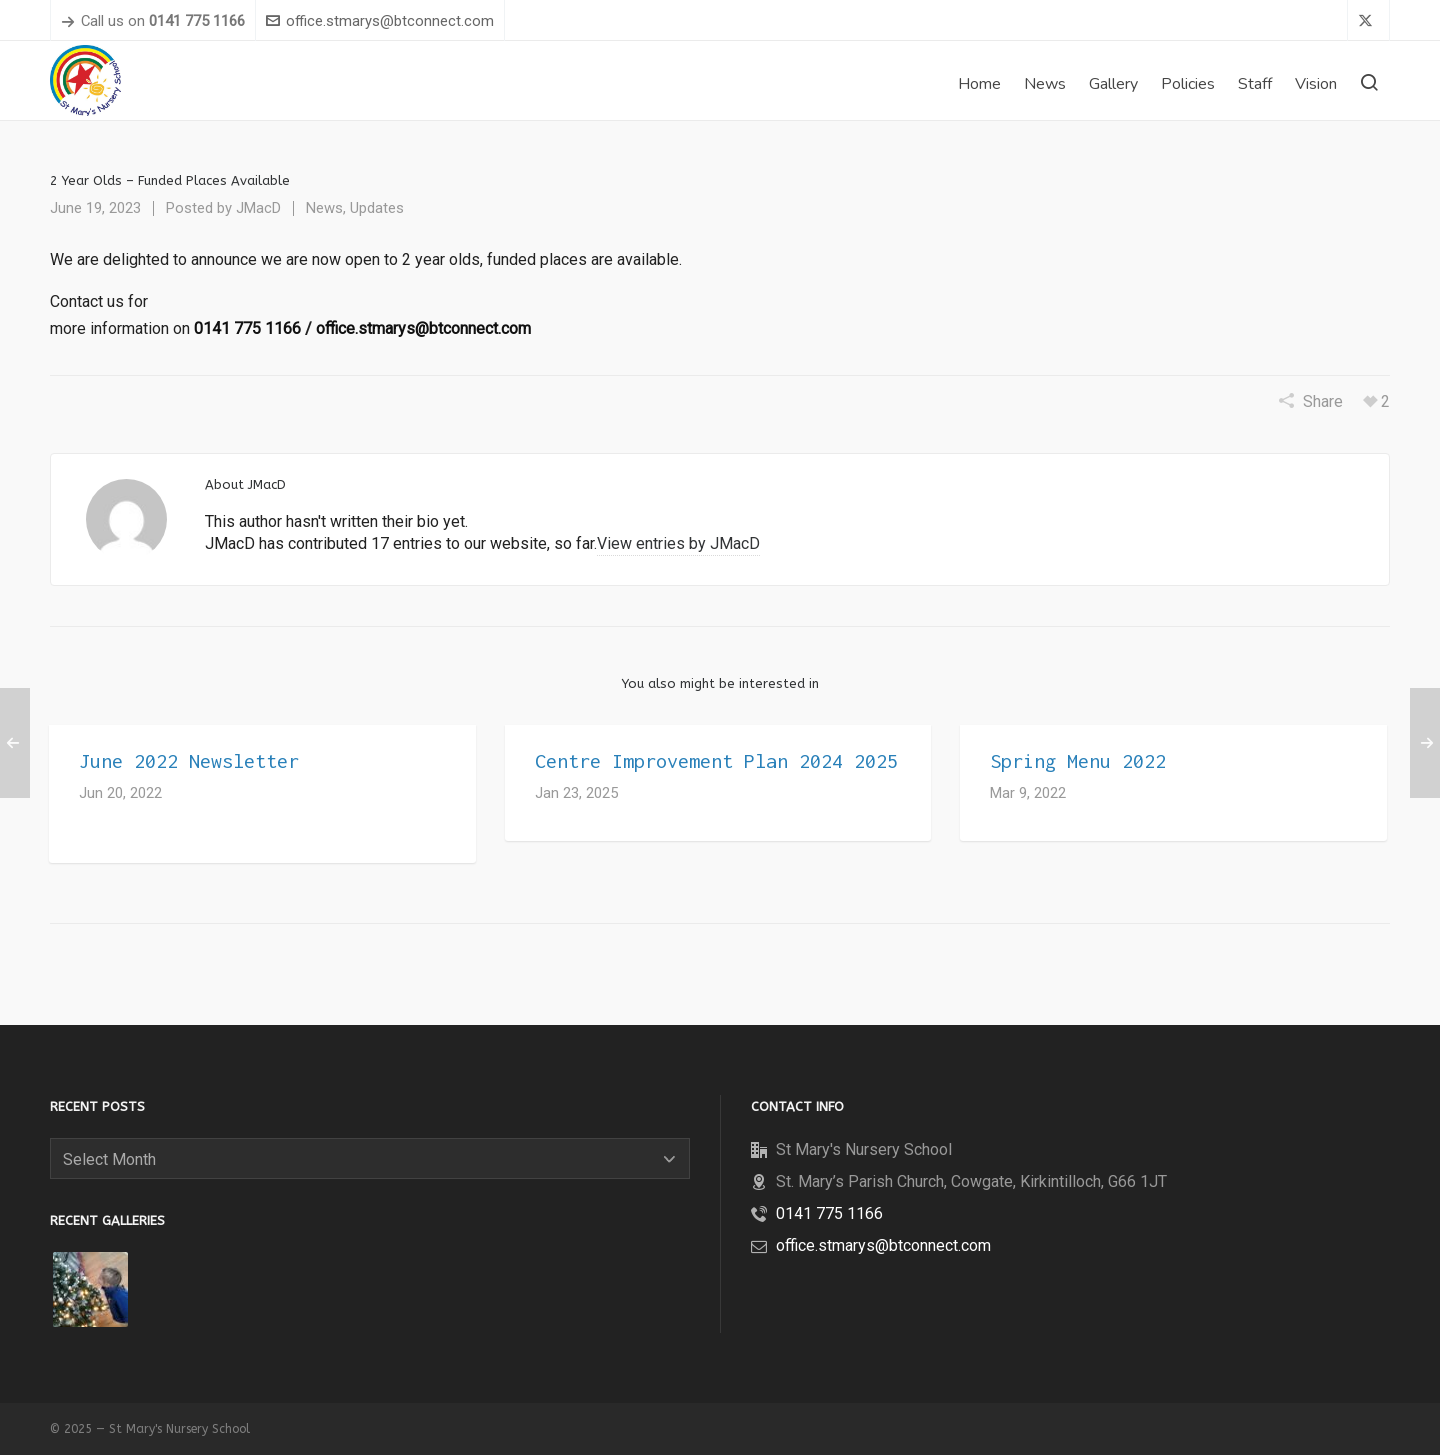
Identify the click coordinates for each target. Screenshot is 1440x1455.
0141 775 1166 (247, 328)
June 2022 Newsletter (189, 760)
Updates (377, 208)
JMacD (258, 208)
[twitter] (1368, 22)
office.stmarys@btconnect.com (380, 21)
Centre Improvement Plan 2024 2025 (716, 760)
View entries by (678, 543)
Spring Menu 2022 (1078, 760)
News (324, 208)
